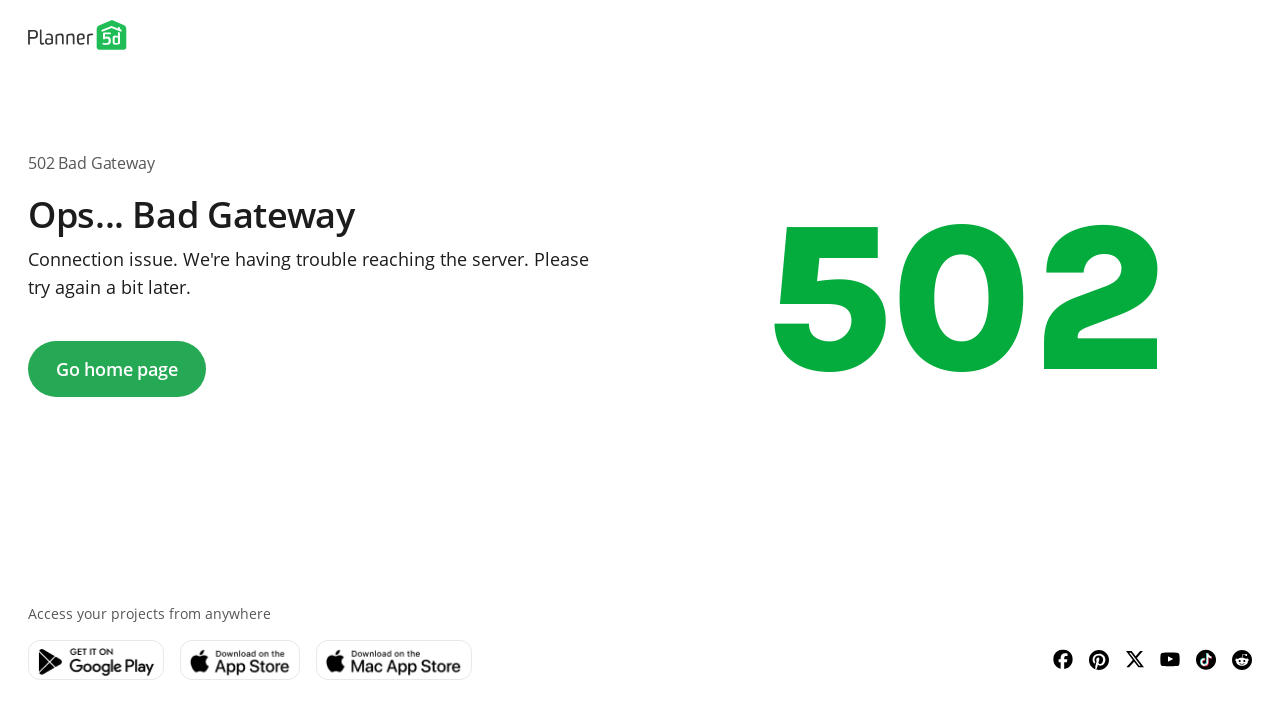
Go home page (117, 369)
